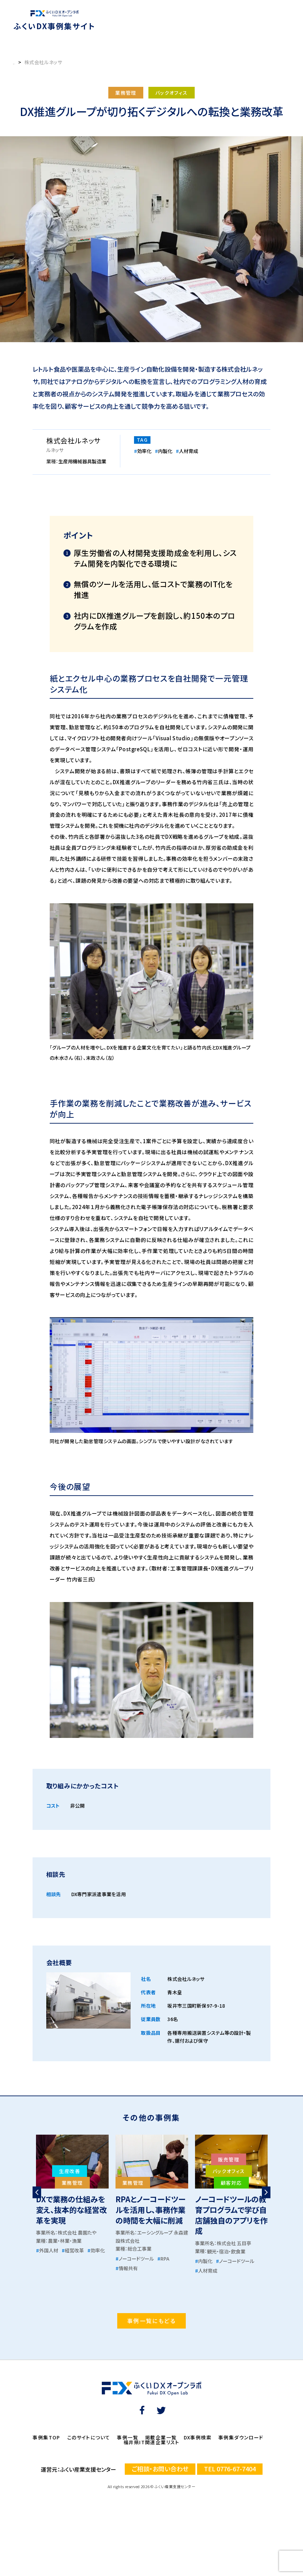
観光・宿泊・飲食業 (226, 2251)
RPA (163, 2258)
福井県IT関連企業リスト (151, 2442)
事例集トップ (26, 62)
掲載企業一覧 (161, 2437)
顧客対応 (231, 2182)
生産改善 (69, 2171)
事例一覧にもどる (151, 2321)
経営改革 (73, 2250)
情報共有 (127, 2268)
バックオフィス (171, 92)
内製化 (163, 451)
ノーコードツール (135, 2258)
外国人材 (47, 2250)
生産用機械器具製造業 (82, 461)
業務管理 (125, 92)
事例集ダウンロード (241, 2437)
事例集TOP (46, 2437)
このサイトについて (88, 2437)
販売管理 (228, 2159)
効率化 (143, 451)
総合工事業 (140, 2248)
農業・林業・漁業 (65, 2240)
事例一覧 (127, 2437)
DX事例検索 (197, 2437)
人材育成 (187, 451)
